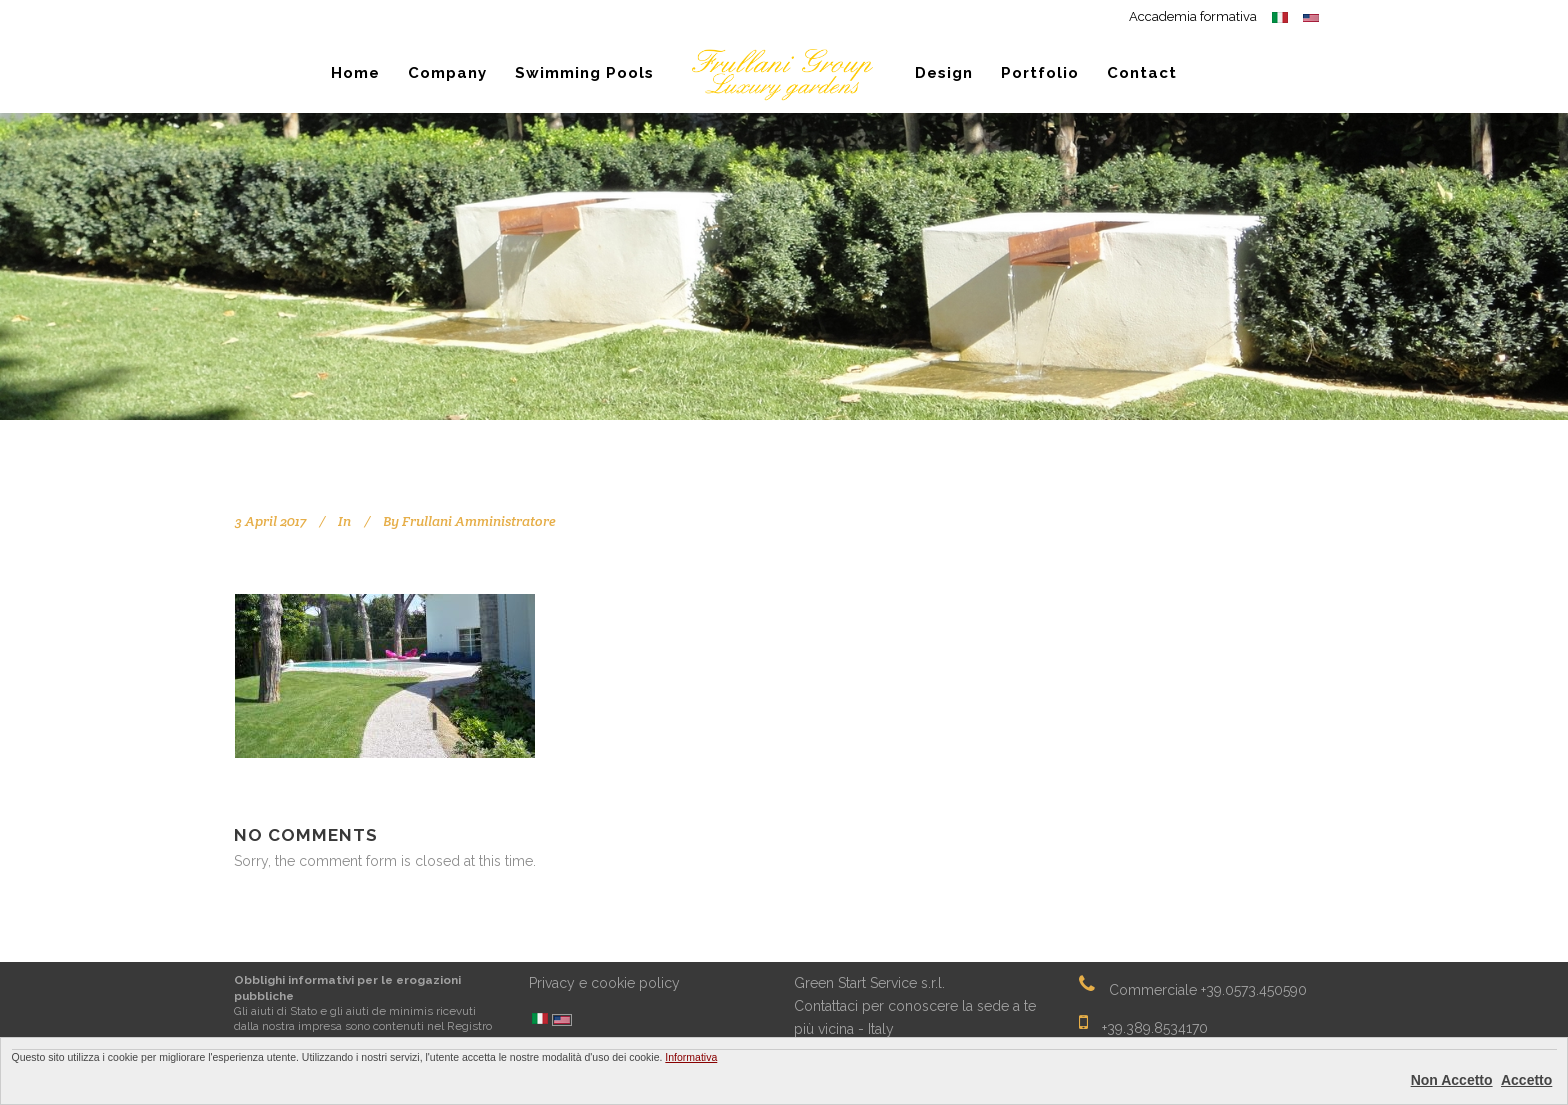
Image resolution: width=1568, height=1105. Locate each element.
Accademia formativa (1193, 16)
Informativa (691, 1057)
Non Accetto (1452, 1080)
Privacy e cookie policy (604, 983)
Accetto (1526, 1080)
